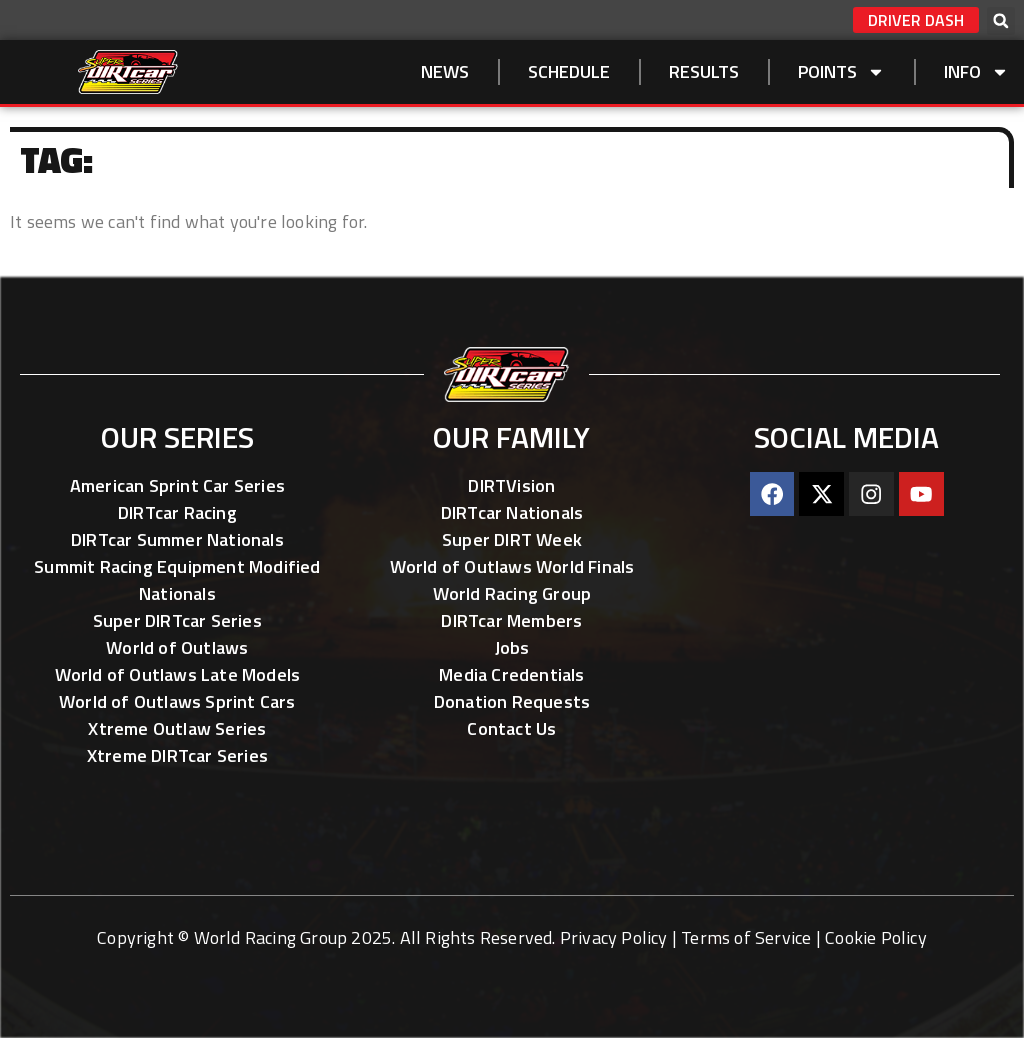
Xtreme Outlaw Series (177, 728)
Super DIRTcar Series (177, 620)
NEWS (445, 71)
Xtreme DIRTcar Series (177, 755)
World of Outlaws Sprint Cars (177, 701)
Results (704, 71)
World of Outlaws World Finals (512, 566)
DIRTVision (511, 485)
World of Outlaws (177, 647)
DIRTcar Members (511, 620)
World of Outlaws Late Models (178, 674)
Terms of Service (746, 937)
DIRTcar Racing (177, 512)
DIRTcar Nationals (512, 512)
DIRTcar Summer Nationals (177, 539)
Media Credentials (511, 674)
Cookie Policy (876, 937)
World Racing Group (512, 593)
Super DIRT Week (512, 539)
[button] (1001, 21)
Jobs (512, 647)
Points (841, 72)
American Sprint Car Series (177, 485)
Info (976, 72)
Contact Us (511, 728)
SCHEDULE (569, 71)
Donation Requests (512, 701)
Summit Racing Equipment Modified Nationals (177, 580)
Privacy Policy (614, 937)
